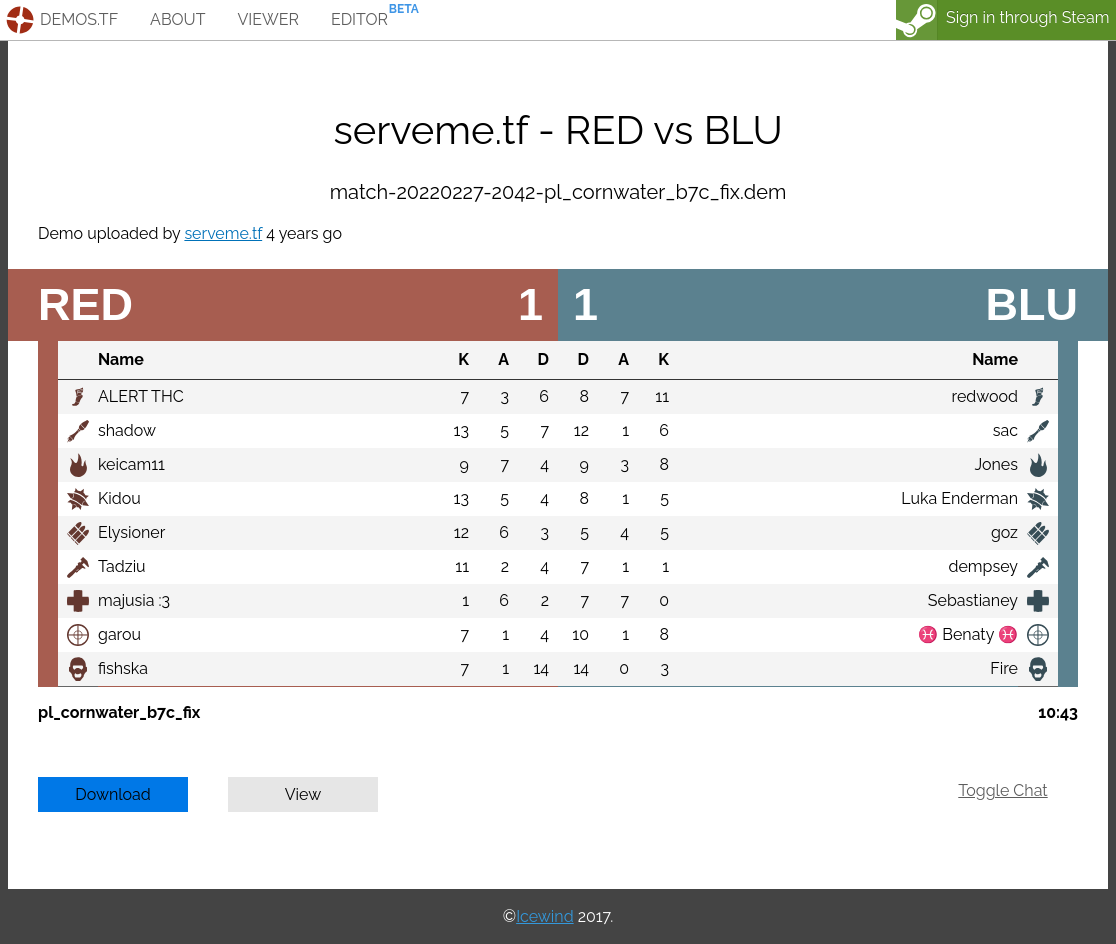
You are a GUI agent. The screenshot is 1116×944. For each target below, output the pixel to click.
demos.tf (79, 19)
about (177, 19)
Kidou (119, 498)
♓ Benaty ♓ (968, 634)
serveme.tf (223, 233)
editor (359, 19)
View (303, 794)
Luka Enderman (959, 498)
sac (1005, 430)
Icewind (544, 916)
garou (119, 634)
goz (1004, 532)
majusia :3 (134, 600)
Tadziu (122, 566)
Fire (1004, 668)
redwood (985, 396)
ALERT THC (141, 396)
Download (113, 794)
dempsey (983, 566)
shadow (127, 430)
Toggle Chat (1002, 790)
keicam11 (131, 464)
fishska (123, 668)
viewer (268, 19)
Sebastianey (973, 600)
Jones (996, 464)
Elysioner (131, 532)
